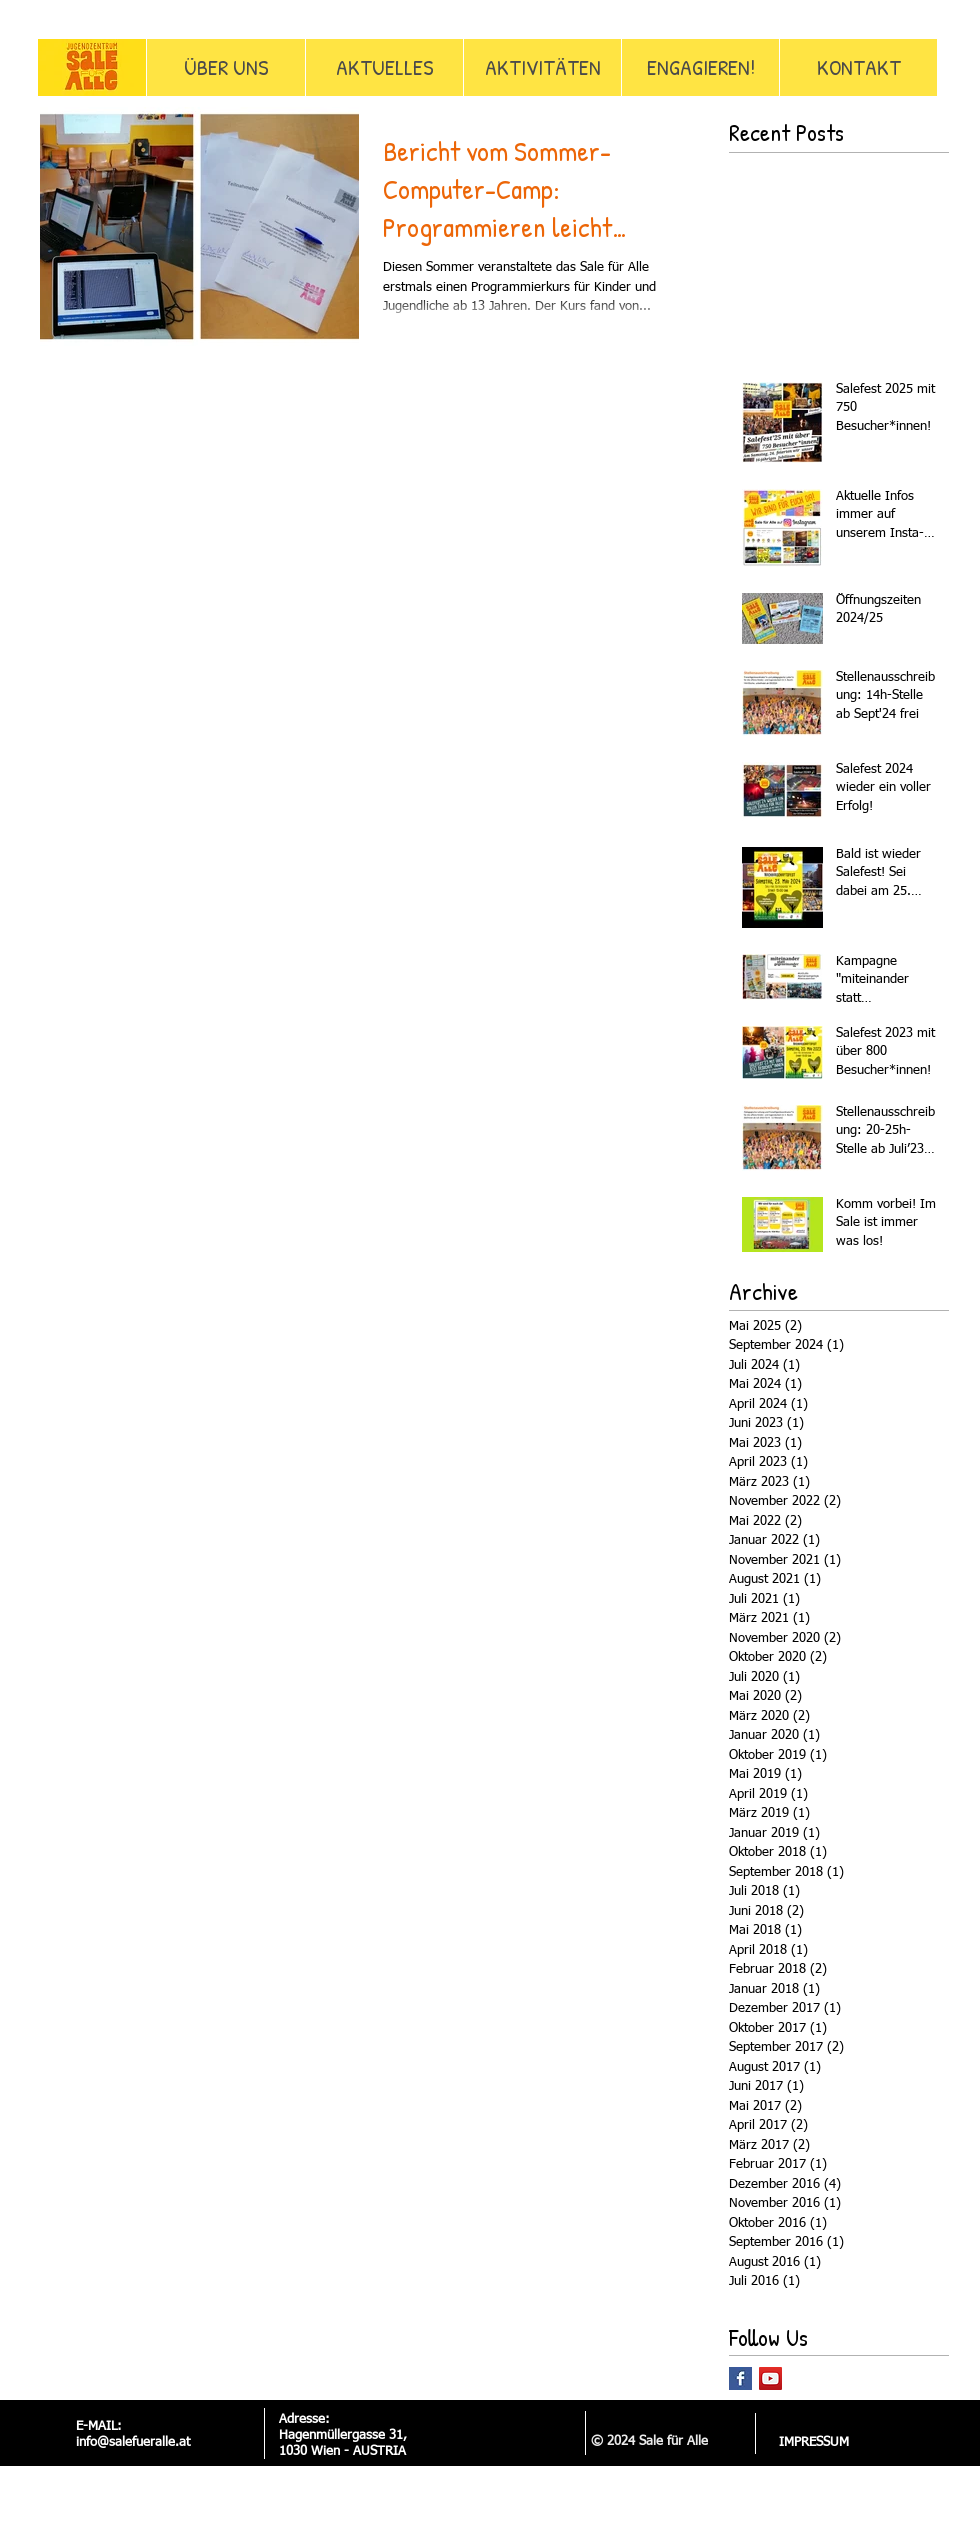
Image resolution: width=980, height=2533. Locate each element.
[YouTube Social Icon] (770, 2378)
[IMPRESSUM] (813, 2443)
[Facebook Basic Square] (740, 2378)
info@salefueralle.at (133, 2442)
